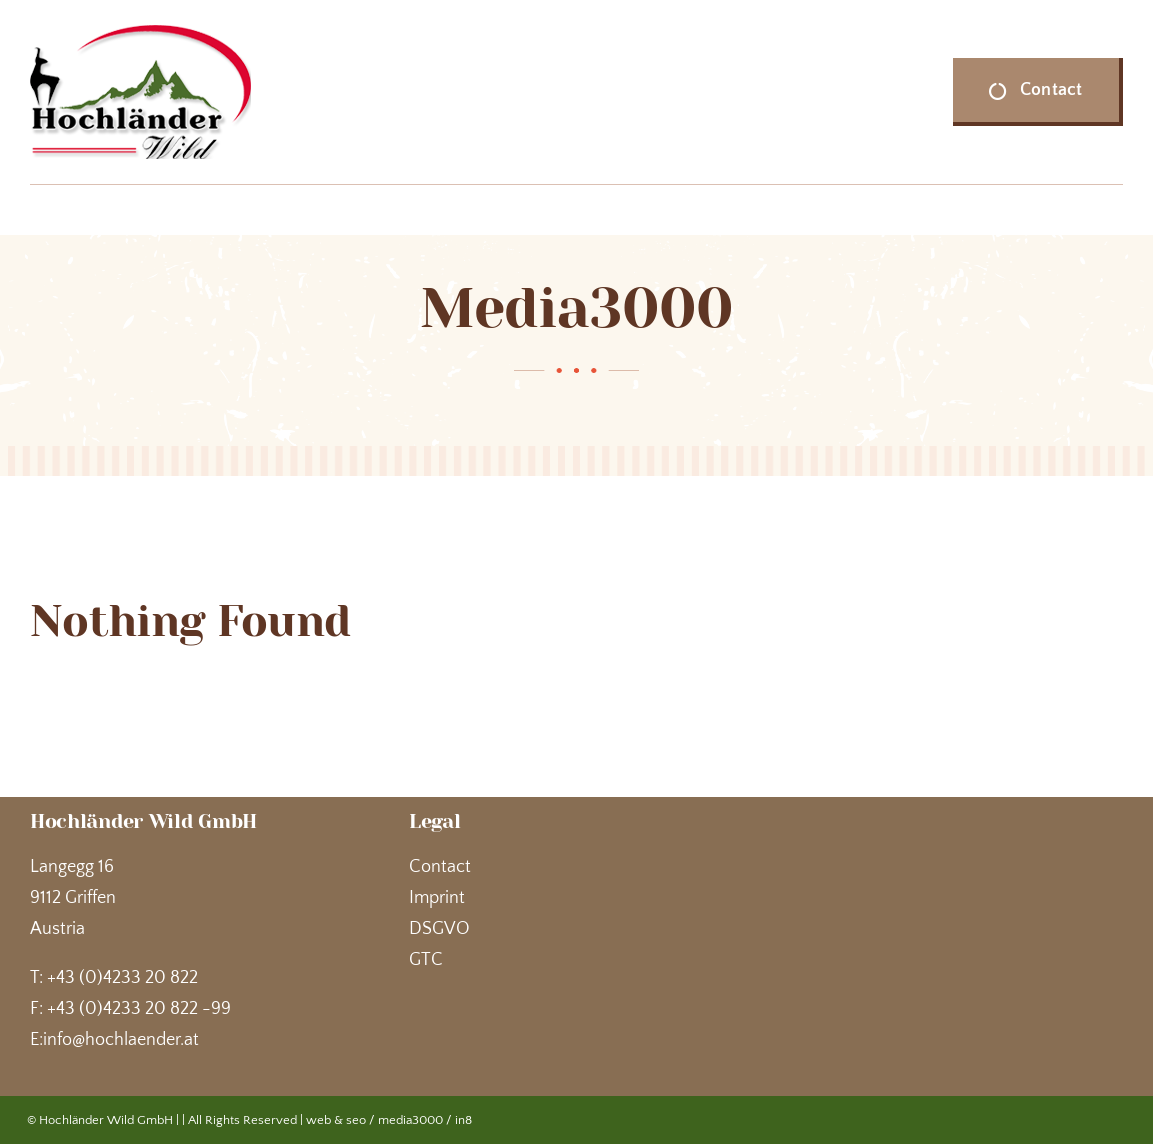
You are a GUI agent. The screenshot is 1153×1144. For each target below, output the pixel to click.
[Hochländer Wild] (140, 34)
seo (356, 1120)
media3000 (410, 1120)
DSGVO (439, 929)
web (318, 1120)
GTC (426, 960)
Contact (440, 867)
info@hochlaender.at (121, 1040)
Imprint (437, 898)
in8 (463, 1120)
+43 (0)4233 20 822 (122, 978)
